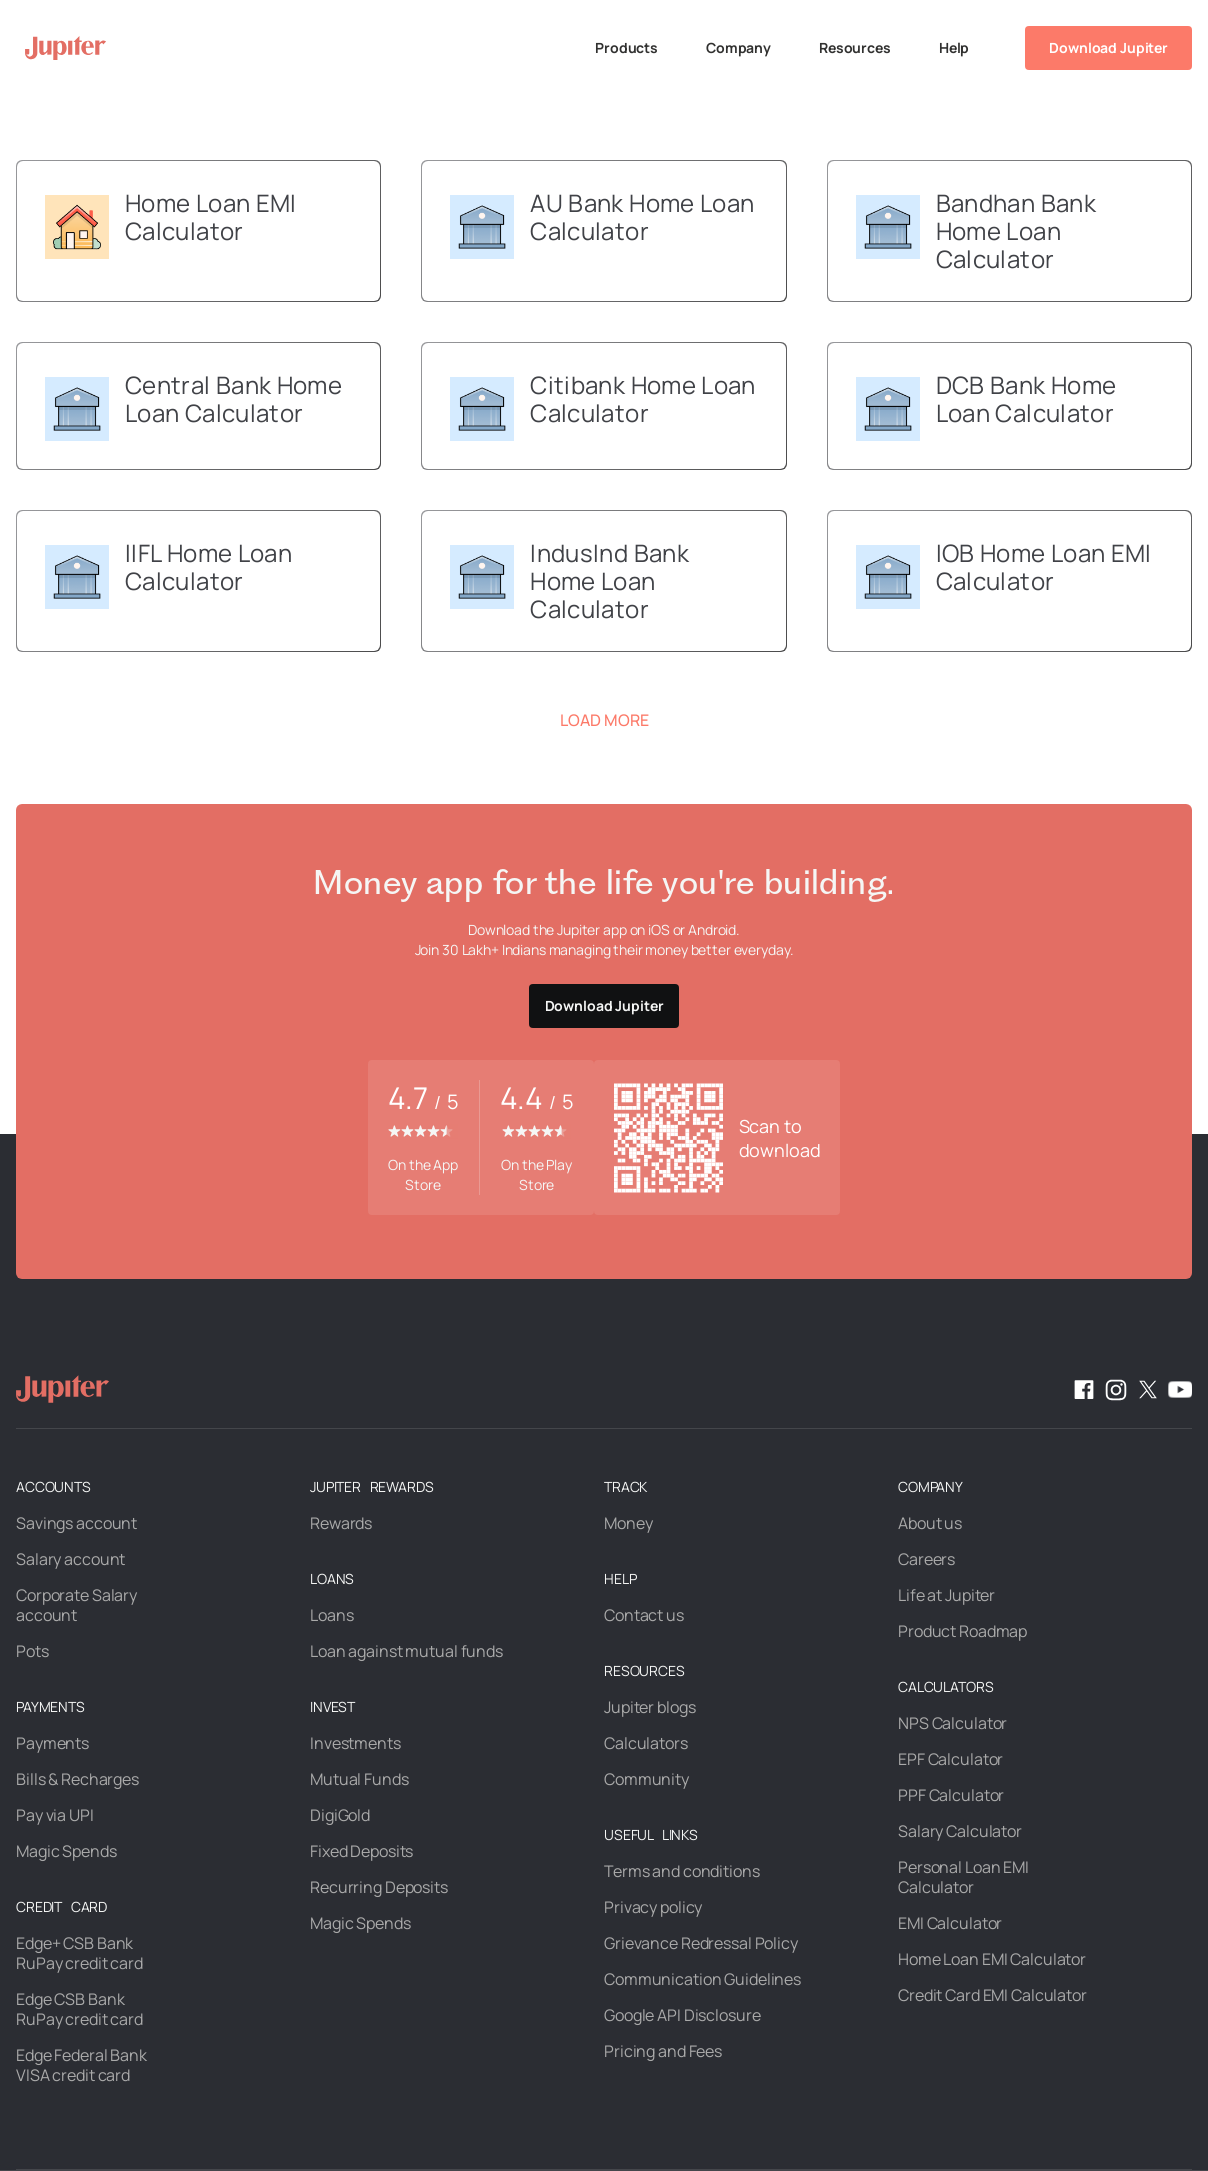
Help (954, 47)
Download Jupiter (1108, 47)
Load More (604, 720)
